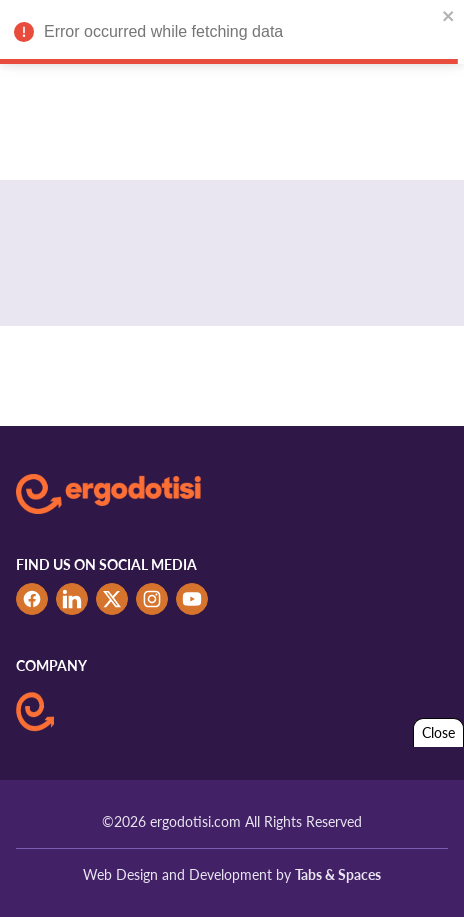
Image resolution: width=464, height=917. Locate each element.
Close (438, 732)
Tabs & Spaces (338, 874)
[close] (449, 16)
